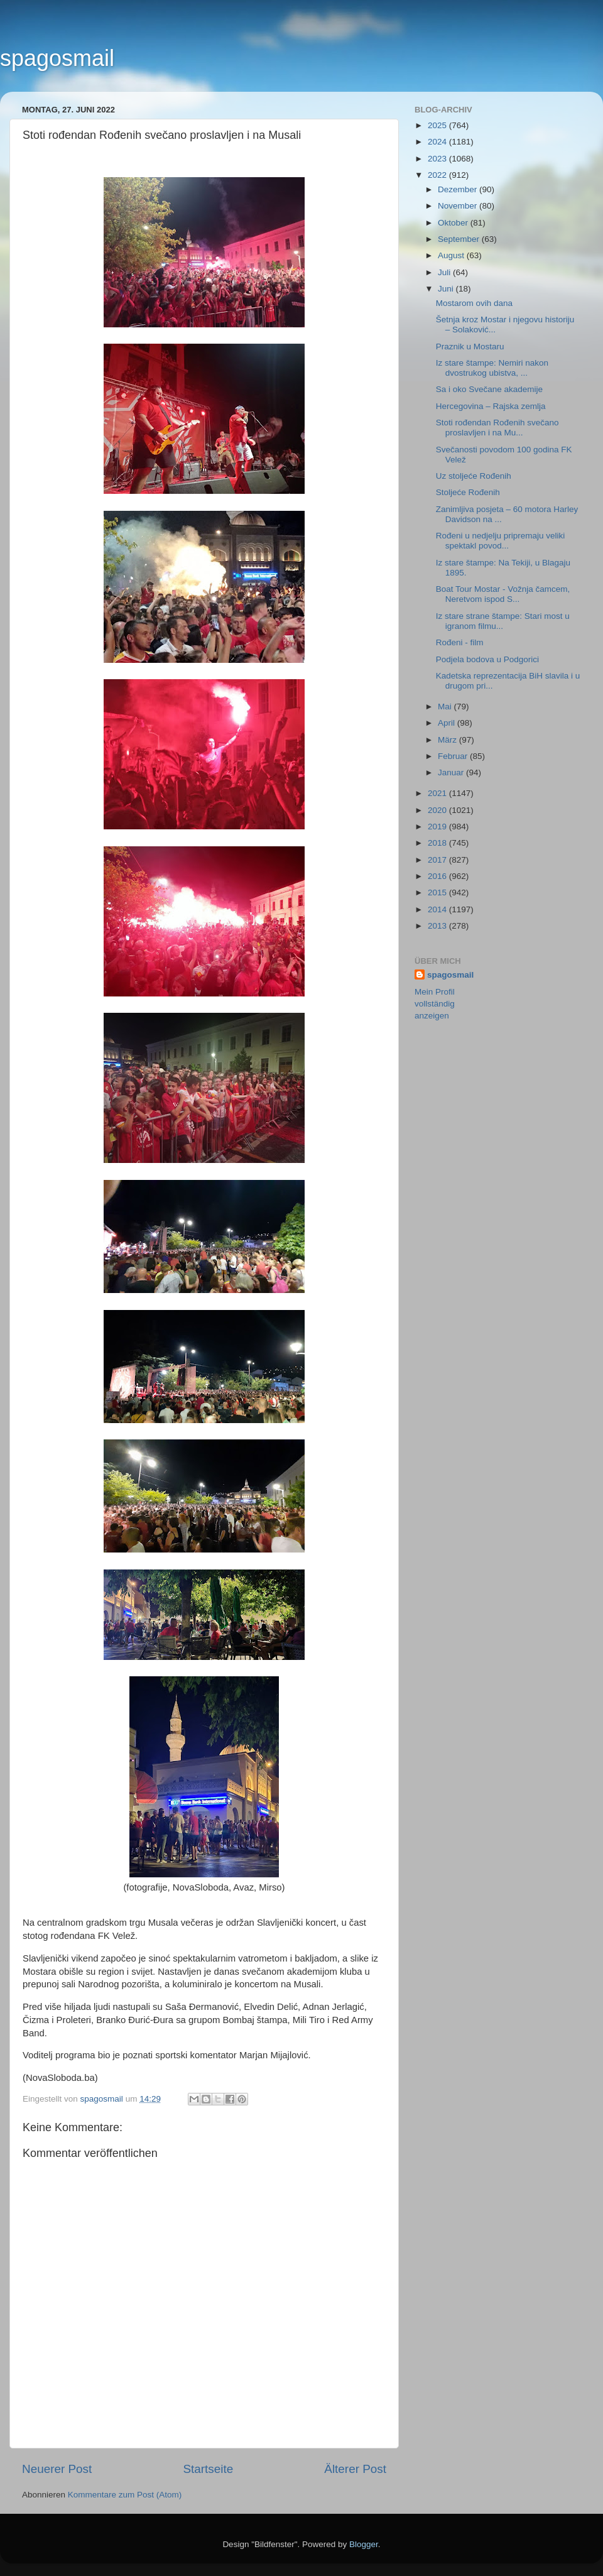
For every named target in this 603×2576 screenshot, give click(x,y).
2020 (438, 810)
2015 (438, 892)
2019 (438, 826)
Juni (447, 288)
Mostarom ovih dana (474, 303)
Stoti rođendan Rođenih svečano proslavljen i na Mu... (497, 427)
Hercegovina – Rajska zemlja (491, 406)
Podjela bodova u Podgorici (487, 659)
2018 (438, 843)
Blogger (363, 2544)
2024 (438, 141)
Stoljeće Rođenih (468, 492)
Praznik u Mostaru (470, 346)
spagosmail (57, 58)
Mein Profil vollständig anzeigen (435, 1003)
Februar (454, 756)
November (458, 205)
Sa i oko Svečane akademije (489, 389)
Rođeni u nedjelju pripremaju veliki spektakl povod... (500, 540)
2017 (438, 860)
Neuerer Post (57, 2468)
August (452, 255)
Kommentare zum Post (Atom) (125, 2494)
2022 (438, 175)
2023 (438, 158)
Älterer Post (355, 2468)
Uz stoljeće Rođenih (473, 476)
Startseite (208, 2468)
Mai (446, 706)
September (460, 239)
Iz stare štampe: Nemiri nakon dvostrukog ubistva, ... (492, 368)
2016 (438, 876)
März (448, 740)
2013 (438, 926)
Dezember (458, 189)
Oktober (454, 222)
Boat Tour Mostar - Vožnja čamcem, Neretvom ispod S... (503, 594)
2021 (438, 793)
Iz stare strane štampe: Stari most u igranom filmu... (503, 621)
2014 (438, 909)
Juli (445, 272)
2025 (438, 125)
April (447, 723)
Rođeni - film (460, 642)
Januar (452, 772)
